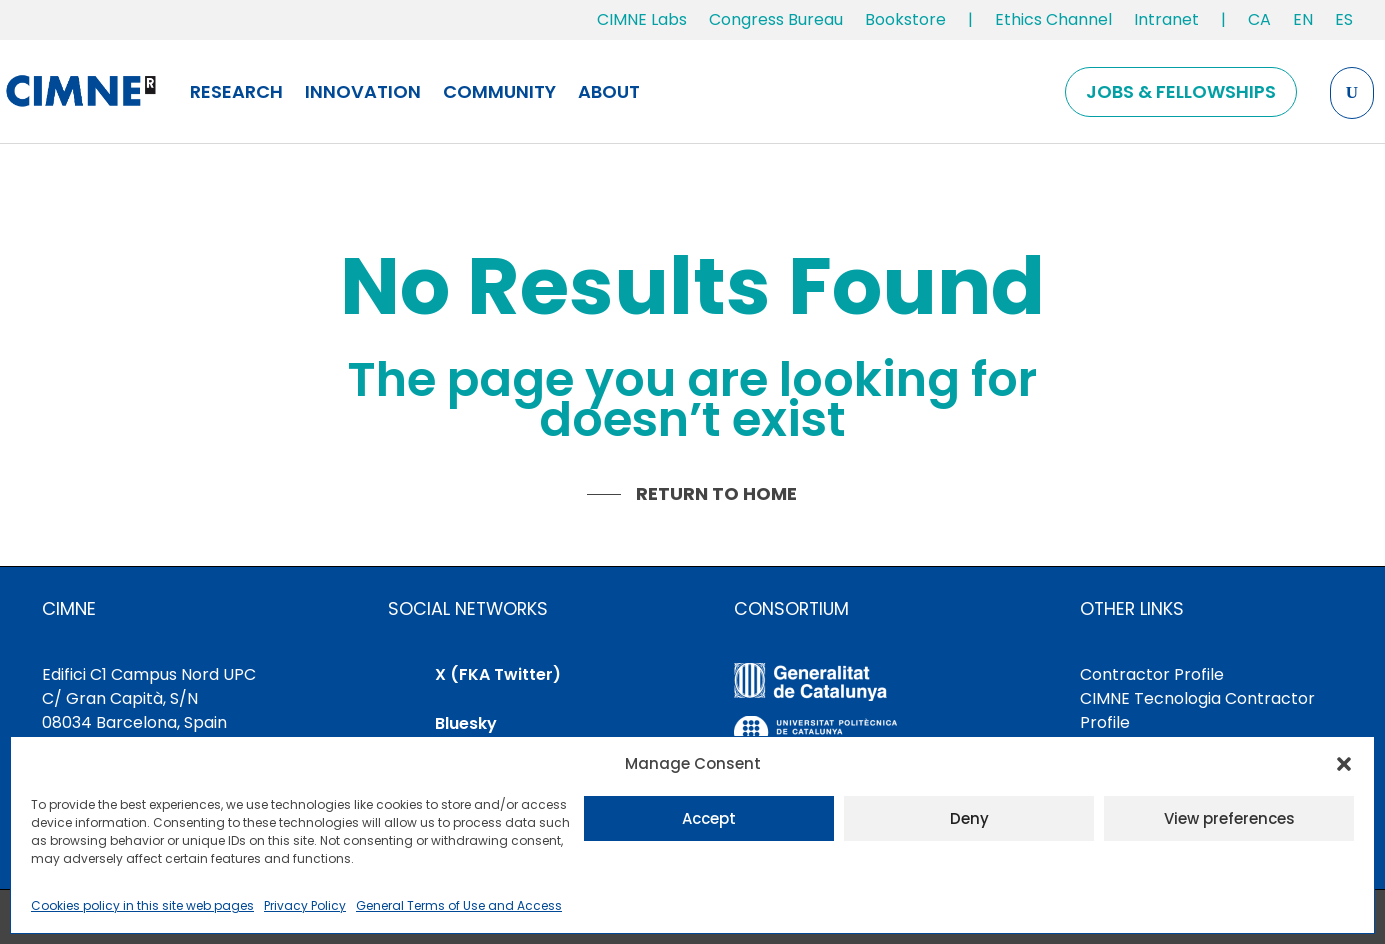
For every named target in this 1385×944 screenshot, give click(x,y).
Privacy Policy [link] (305, 905)
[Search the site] (1352, 93)
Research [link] (236, 91)
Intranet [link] (1166, 19)
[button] (1344, 764)
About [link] (609, 91)
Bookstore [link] (905, 19)
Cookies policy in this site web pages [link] (142, 905)
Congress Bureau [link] (776, 19)
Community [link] (499, 91)
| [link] (970, 19)
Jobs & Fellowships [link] (1181, 91)
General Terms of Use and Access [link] (459, 905)
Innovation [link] (363, 91)
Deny (969, 818)
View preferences (1229, 818)
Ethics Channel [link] (1053, 19)
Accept (709, 818)
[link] (1259, 24)
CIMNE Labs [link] (642, 19)
